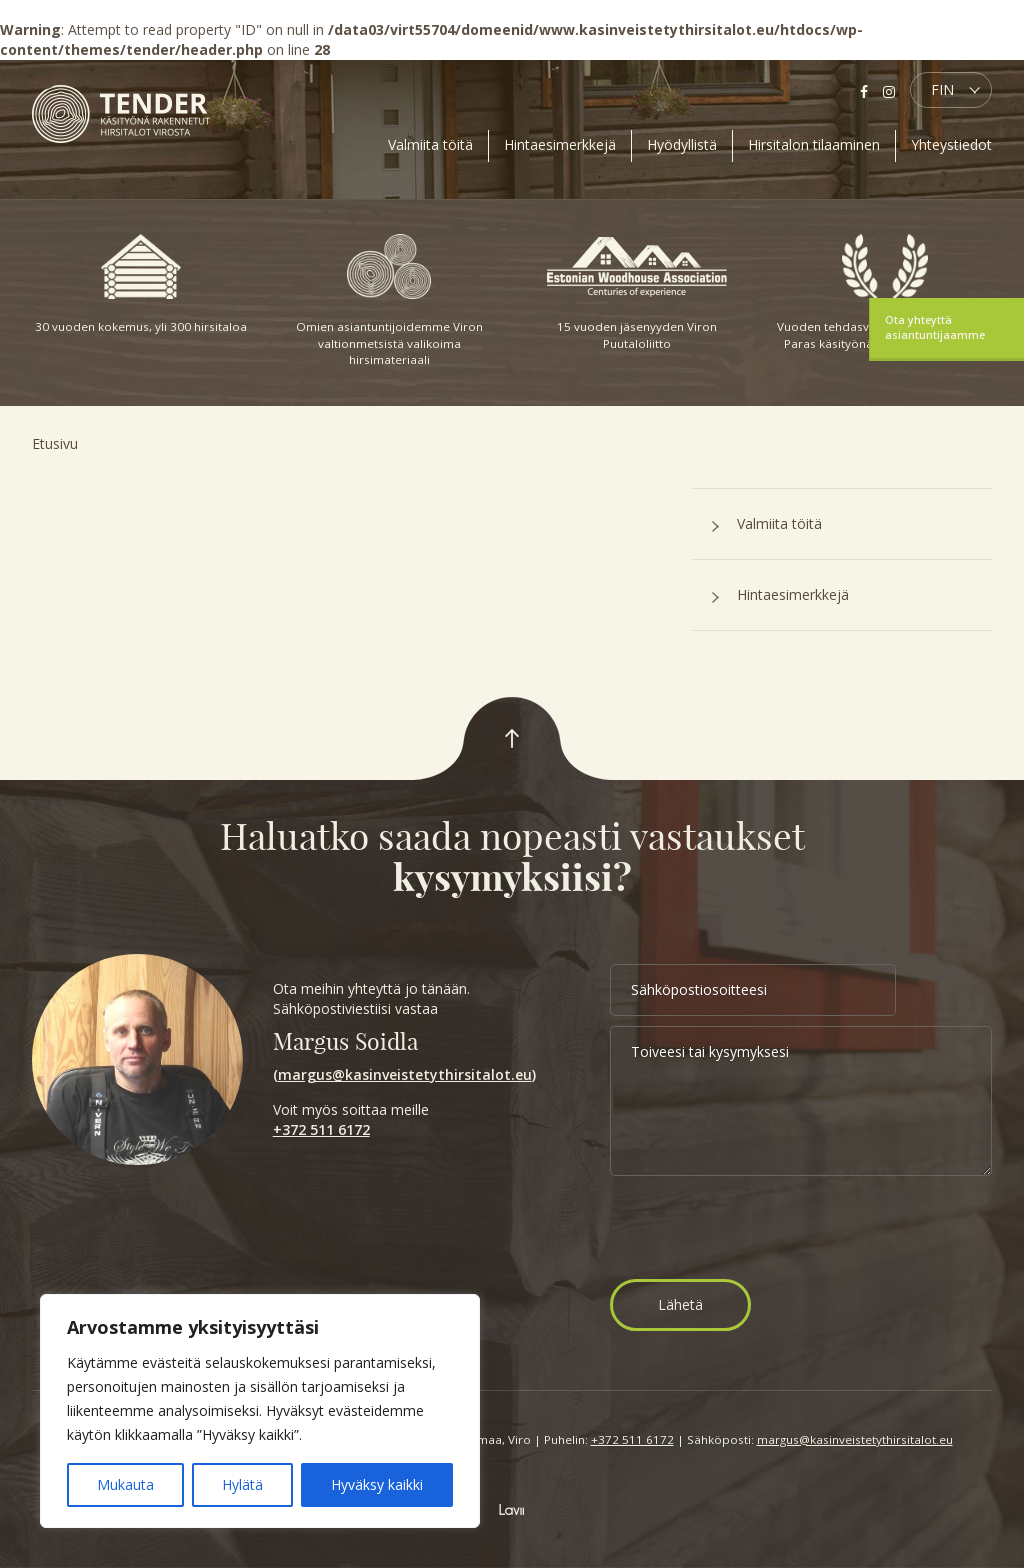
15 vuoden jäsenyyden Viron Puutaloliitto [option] (637, 292)
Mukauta (125, 1484)
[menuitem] (951, 90)
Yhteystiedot (951, 144)
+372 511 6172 (321, 1129)
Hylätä (242, 1484)
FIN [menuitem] (942, 89)
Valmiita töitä (430, 144)
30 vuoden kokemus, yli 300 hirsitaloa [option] (141, 284)
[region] (260, 1411)
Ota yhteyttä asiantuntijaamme (935, 327)
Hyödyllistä (682, 144)
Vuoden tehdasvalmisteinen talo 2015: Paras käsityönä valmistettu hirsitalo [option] (885, 292)
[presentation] (762, 1230)
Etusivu (55, 443)
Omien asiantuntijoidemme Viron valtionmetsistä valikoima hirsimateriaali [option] (389, 300)
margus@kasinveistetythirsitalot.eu (405, 1074)
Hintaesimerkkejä (560, 144)
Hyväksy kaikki (377, 1484)
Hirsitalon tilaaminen (814, 144)
